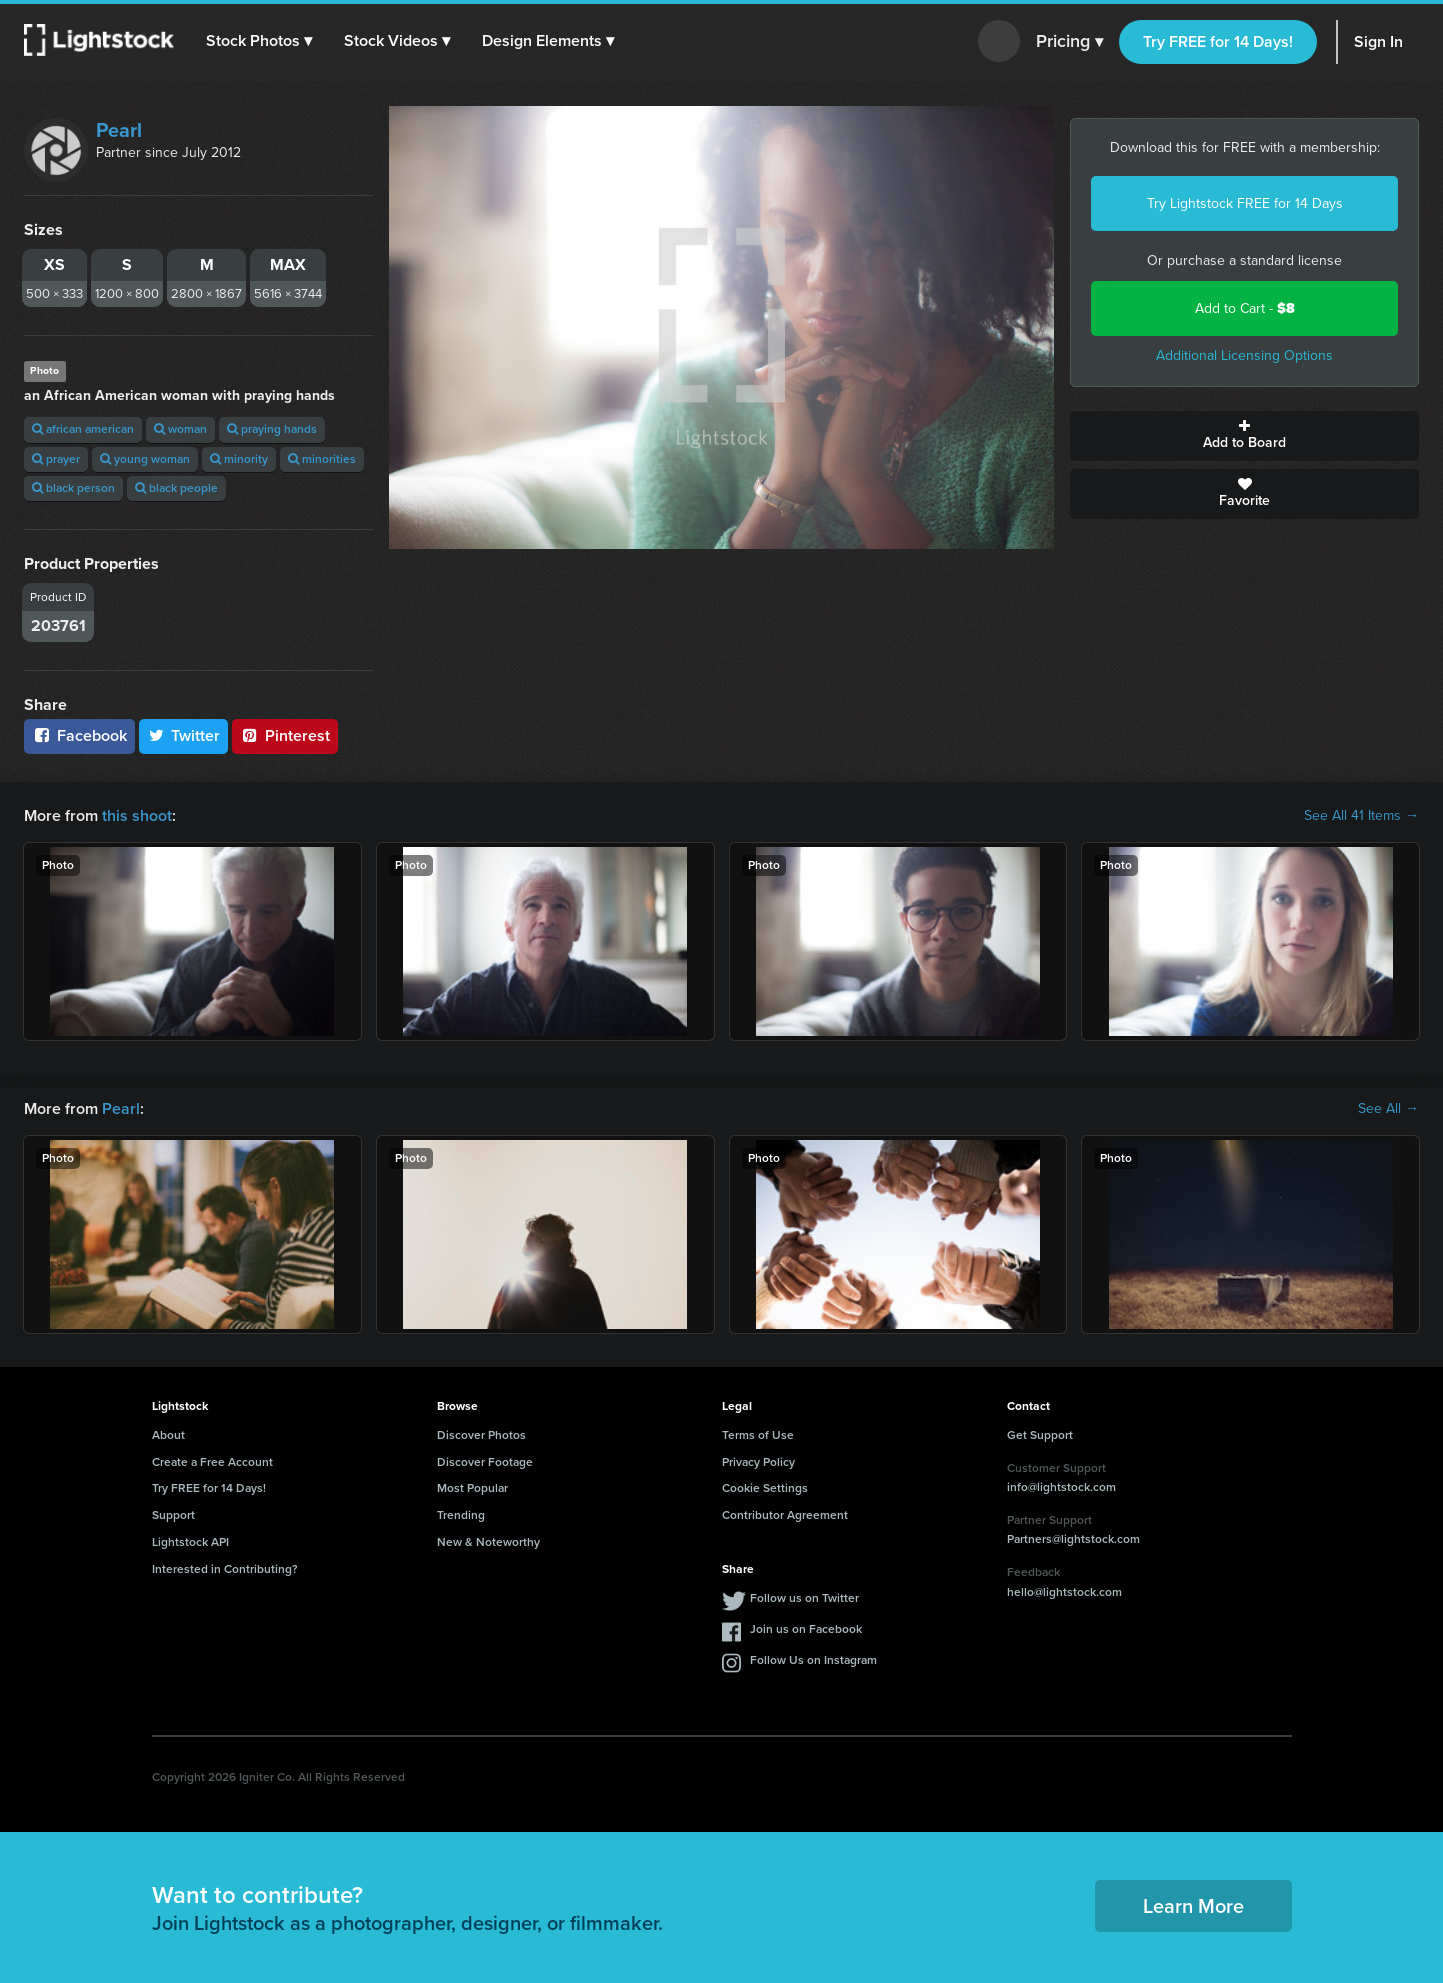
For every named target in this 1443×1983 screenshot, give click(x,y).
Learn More (1193, 1906)
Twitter (184, 735)
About (168, 1435)
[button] (259, 41)
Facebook (79, 735)
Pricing (1069, 42)
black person (73, 488)
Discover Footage (485, 1462)
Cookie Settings (765, 1488)
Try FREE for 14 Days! (1218, 41)
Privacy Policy (758, 1462)
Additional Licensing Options (1244, 355)
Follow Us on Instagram (813, 1660)
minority (239, 459)
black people (176, 488)
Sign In (1378, 41)
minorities (322, 459)
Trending (461, 1515)
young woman (145, 459)
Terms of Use (758, 1435)
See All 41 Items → (1361, 816)
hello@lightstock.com (1064, 1592)
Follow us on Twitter (804, 1598)
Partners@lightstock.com (1073, 1539)
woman (180, 429)
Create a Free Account (212, 1462)
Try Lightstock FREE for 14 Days (1245, 203)
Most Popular (472, 1488)
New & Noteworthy (488, 1542)
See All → (1388, 1109)
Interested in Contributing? (225, 1569)
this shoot (137, 815)
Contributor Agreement (785, 1515)
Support (173, 1515)
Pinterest (285, 735)
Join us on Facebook (806, 1629)
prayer (56, 459)
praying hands (272, 429)
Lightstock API (190, 1542)
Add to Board (1244, 436)
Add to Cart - (1245, 308)
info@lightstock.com (1061, 1487)
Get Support (1040, 1435)
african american (83, 429)
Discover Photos (481, 1435)
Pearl (119, 130)
